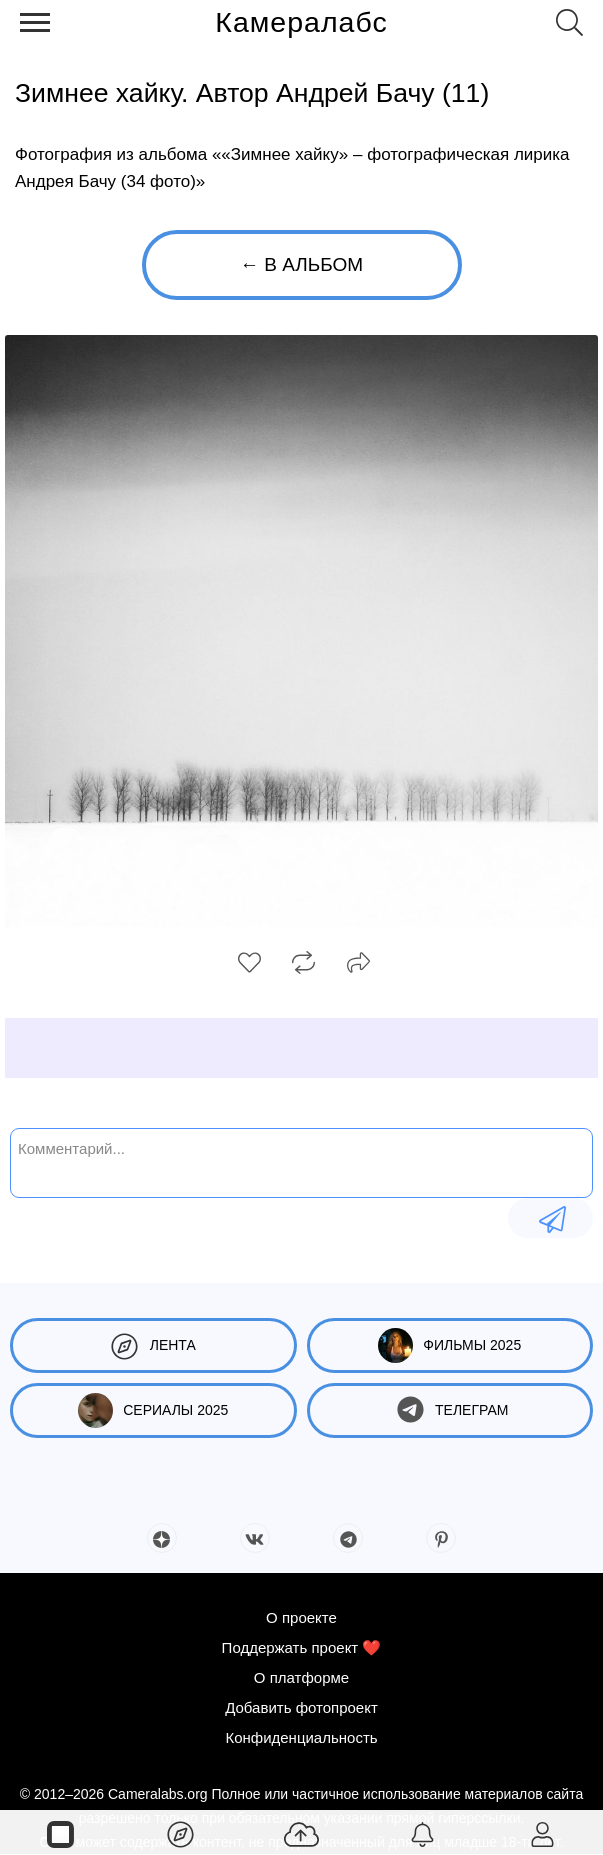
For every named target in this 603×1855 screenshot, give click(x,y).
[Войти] (542, 1833)
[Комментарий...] (301, 1161)
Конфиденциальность (301, 1737)
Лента (153, 1345)
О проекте (301, 1617)
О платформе (301, 1677)
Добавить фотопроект (301, 1707)
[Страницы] (60, 1833)
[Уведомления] (422, 1833)
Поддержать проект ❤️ (302, 1647)
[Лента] (181, 1833)
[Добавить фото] (301, 1833)
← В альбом (301, 264)
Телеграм (449, 1410)
